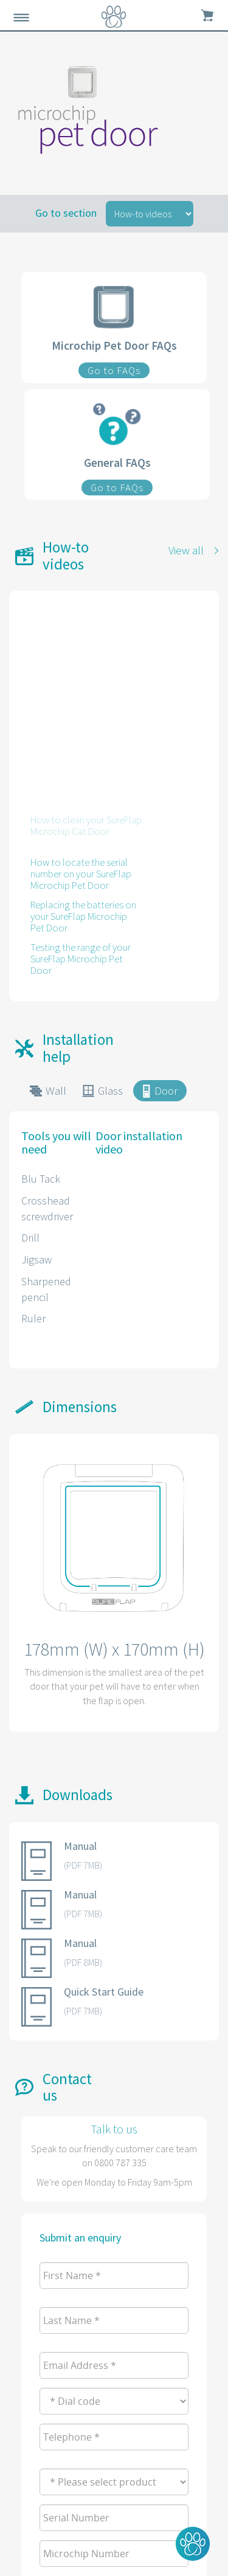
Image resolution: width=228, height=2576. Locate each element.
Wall (56, 1090)
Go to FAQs (114, 370)
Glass (110, 1090)
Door (166, 1090)
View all (186, 550)
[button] (193, 2544)
